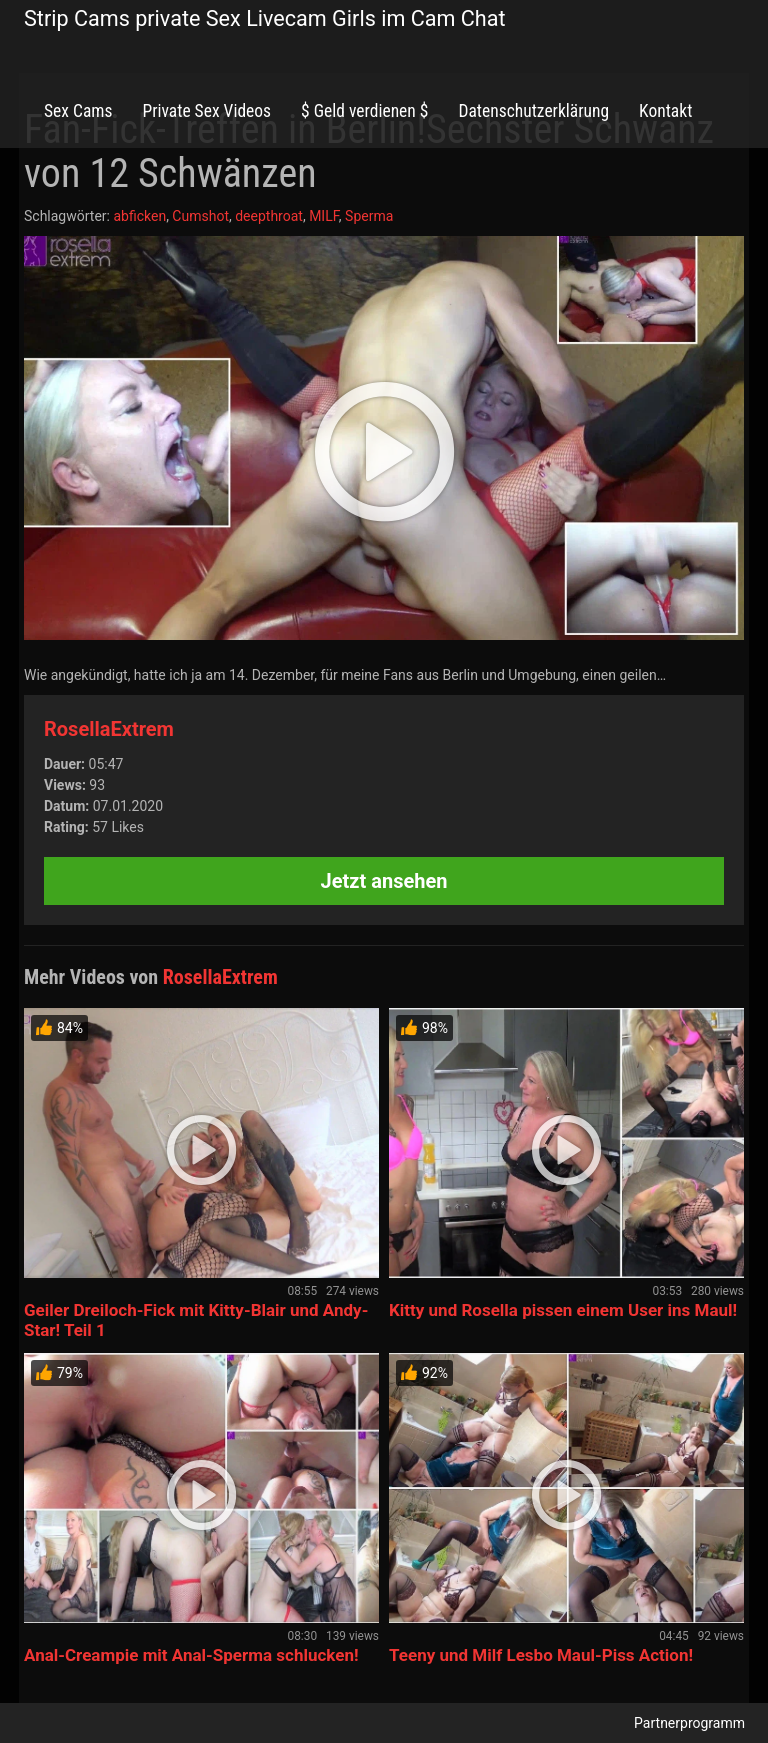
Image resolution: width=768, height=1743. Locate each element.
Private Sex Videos (206, 111)
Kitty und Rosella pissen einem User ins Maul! (563, 1310)
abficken (139, 216)
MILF (324, 216)
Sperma (369, 216)
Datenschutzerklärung (533, 111)
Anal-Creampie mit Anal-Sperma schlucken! (191, 1655)
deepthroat (269, 216)
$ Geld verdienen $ (364, 111)
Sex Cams (78, 111)
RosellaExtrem (109, 729)
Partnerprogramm (689, 1723)
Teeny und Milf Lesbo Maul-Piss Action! (541, 1655)
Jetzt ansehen (384, 881)
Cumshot (200, 216)
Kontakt (665, 111)
